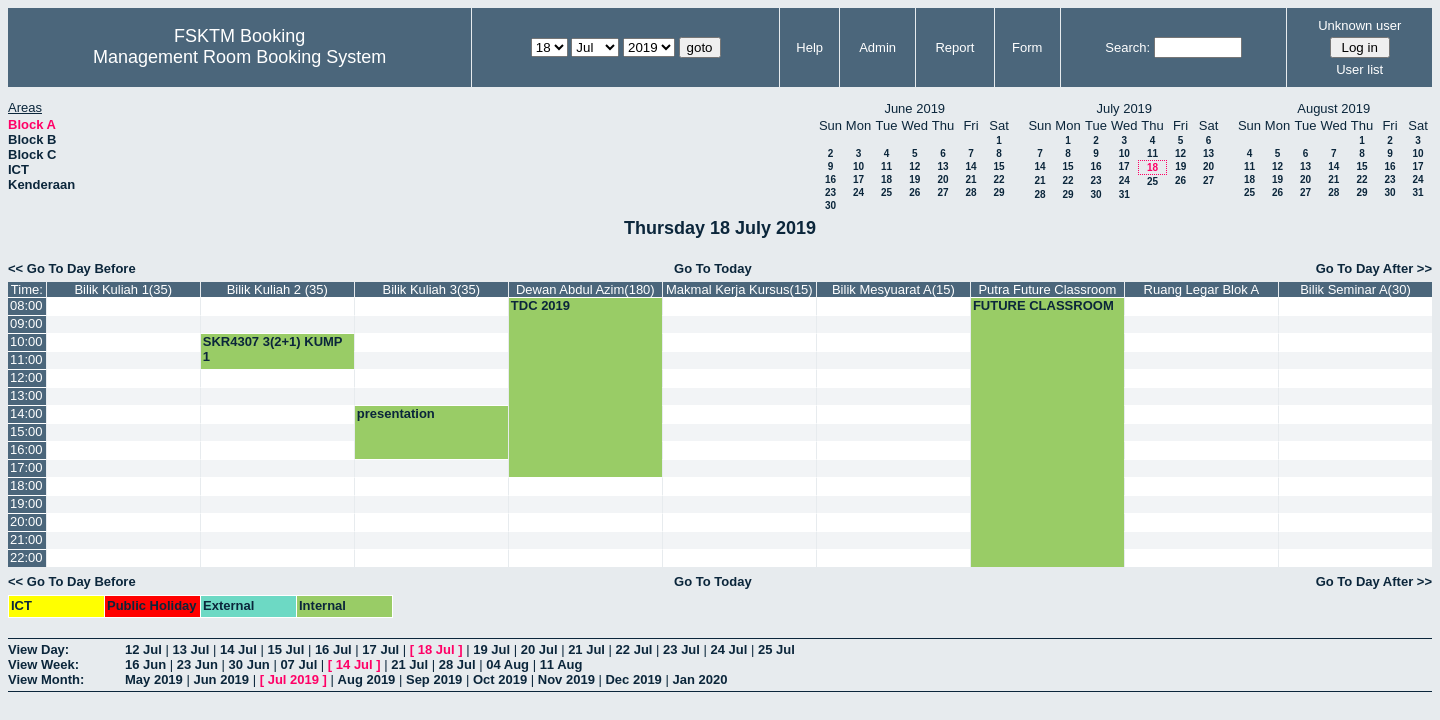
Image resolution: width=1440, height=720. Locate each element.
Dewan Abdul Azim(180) (585, 289)
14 (970, 166)
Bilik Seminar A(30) (1355, 289)
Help (809, 47)
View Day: (38, 649)
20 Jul (539, 649)
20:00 (26, 521)
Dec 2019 (633, 679)
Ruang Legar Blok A (1202, 289)
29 (998, 192)
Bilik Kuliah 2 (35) (277, 289)
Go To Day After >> (1374, 268)
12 (914, 166)
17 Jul (380, 649)
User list (1359, 69)
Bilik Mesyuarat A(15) (893, 289)
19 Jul (491, 649)
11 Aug (561, 664)
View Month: (46, 679)
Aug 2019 (367, 679)
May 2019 (154, 679)
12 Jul (143, 649)
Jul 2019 (293, 679)
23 (830, 192)
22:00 (26, 557)
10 (858, 166)
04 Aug (507, 664)
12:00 (26, 377)
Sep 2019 (434, 679)
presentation (396, 413)
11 (886, 166)
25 (886, 192)
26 (914, 192)
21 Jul (586, 649)
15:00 (26, 431)
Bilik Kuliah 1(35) (123, 289)
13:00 (26, 395)
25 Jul (776, 649)
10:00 (26, 341)
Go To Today (713, 268)
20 (942, 179)
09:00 (26, 323)
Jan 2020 (699, 679)
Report (954, 47)
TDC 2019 (540, 305)
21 (970, 179)
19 (914, 179)
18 (886, 179)
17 (858, 179)
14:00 (26, 413)
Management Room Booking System (239, 57)
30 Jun (249, 664)
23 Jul (681, 649)
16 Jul (333, 649)
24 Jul (729, 649)
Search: (1127, 47)
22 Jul (634, 649)
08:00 (26, 305)
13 (942, 166)
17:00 (26, 467)
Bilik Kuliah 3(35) (432, 289)
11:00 (26, 359)
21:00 (26, 539)
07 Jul (298, 664)
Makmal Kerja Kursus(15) (739, 289)
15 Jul (285, 649)
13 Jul (190, 649)
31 (1124, 194)
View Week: (43, 664)
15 (998, 166)
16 (830, 179)
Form (1027, 47)
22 (998, 179)
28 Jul (457, 664)
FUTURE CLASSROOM (1043, 305)
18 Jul (436, 649)
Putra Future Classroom (1047, 289)
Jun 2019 (221, 679)
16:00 (26, 449)
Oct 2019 (500, 679)
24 (858, 192)
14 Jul (238, 649)
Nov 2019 (566, 679)
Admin (877, 47)
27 (942, 192)
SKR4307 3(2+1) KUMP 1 (273, 349)
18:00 (26, 485)
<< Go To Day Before (72, 268)
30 (830, 205)
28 (970, 192)
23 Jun (197, 664)
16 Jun (145, 664)
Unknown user (1359, 25)
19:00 (26, 503)
